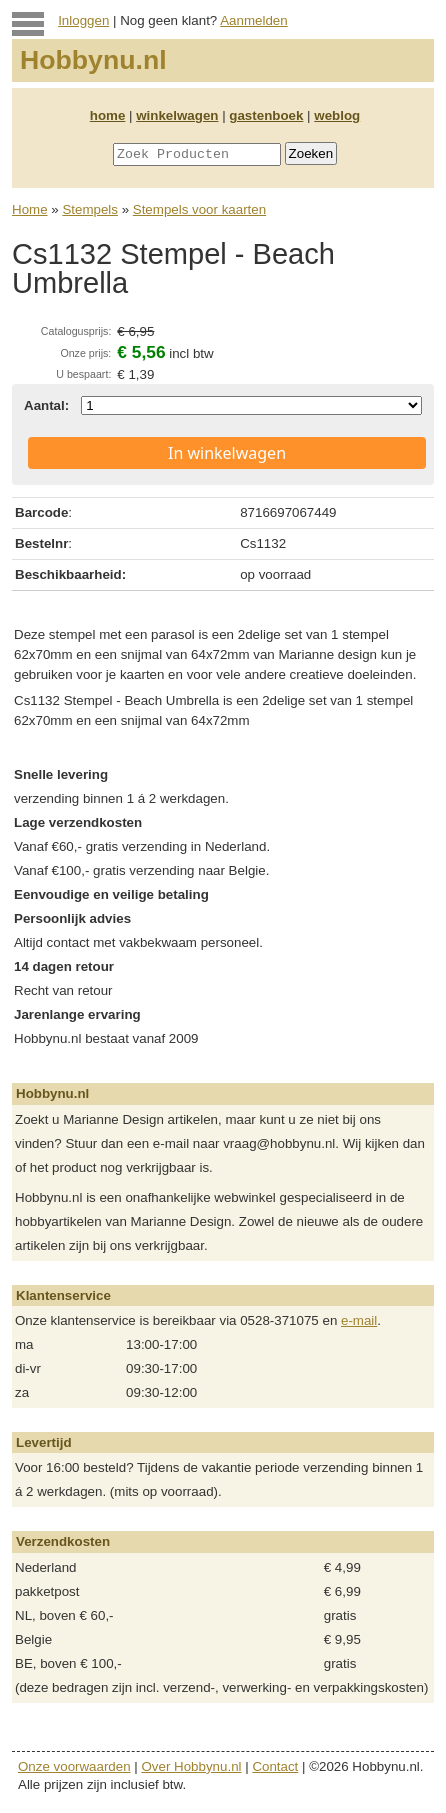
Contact (275, 1766)
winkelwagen (177, 115)
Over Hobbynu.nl (192, 1766)
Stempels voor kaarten (199, 209)
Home (30, 209)
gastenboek (266, 115)
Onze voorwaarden (74, 1766)
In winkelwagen (227, 453)
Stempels (90, 209)
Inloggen (83, 20)
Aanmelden (253, 20)
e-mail (359, 1320)
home (108, 115)
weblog (337, 115)
